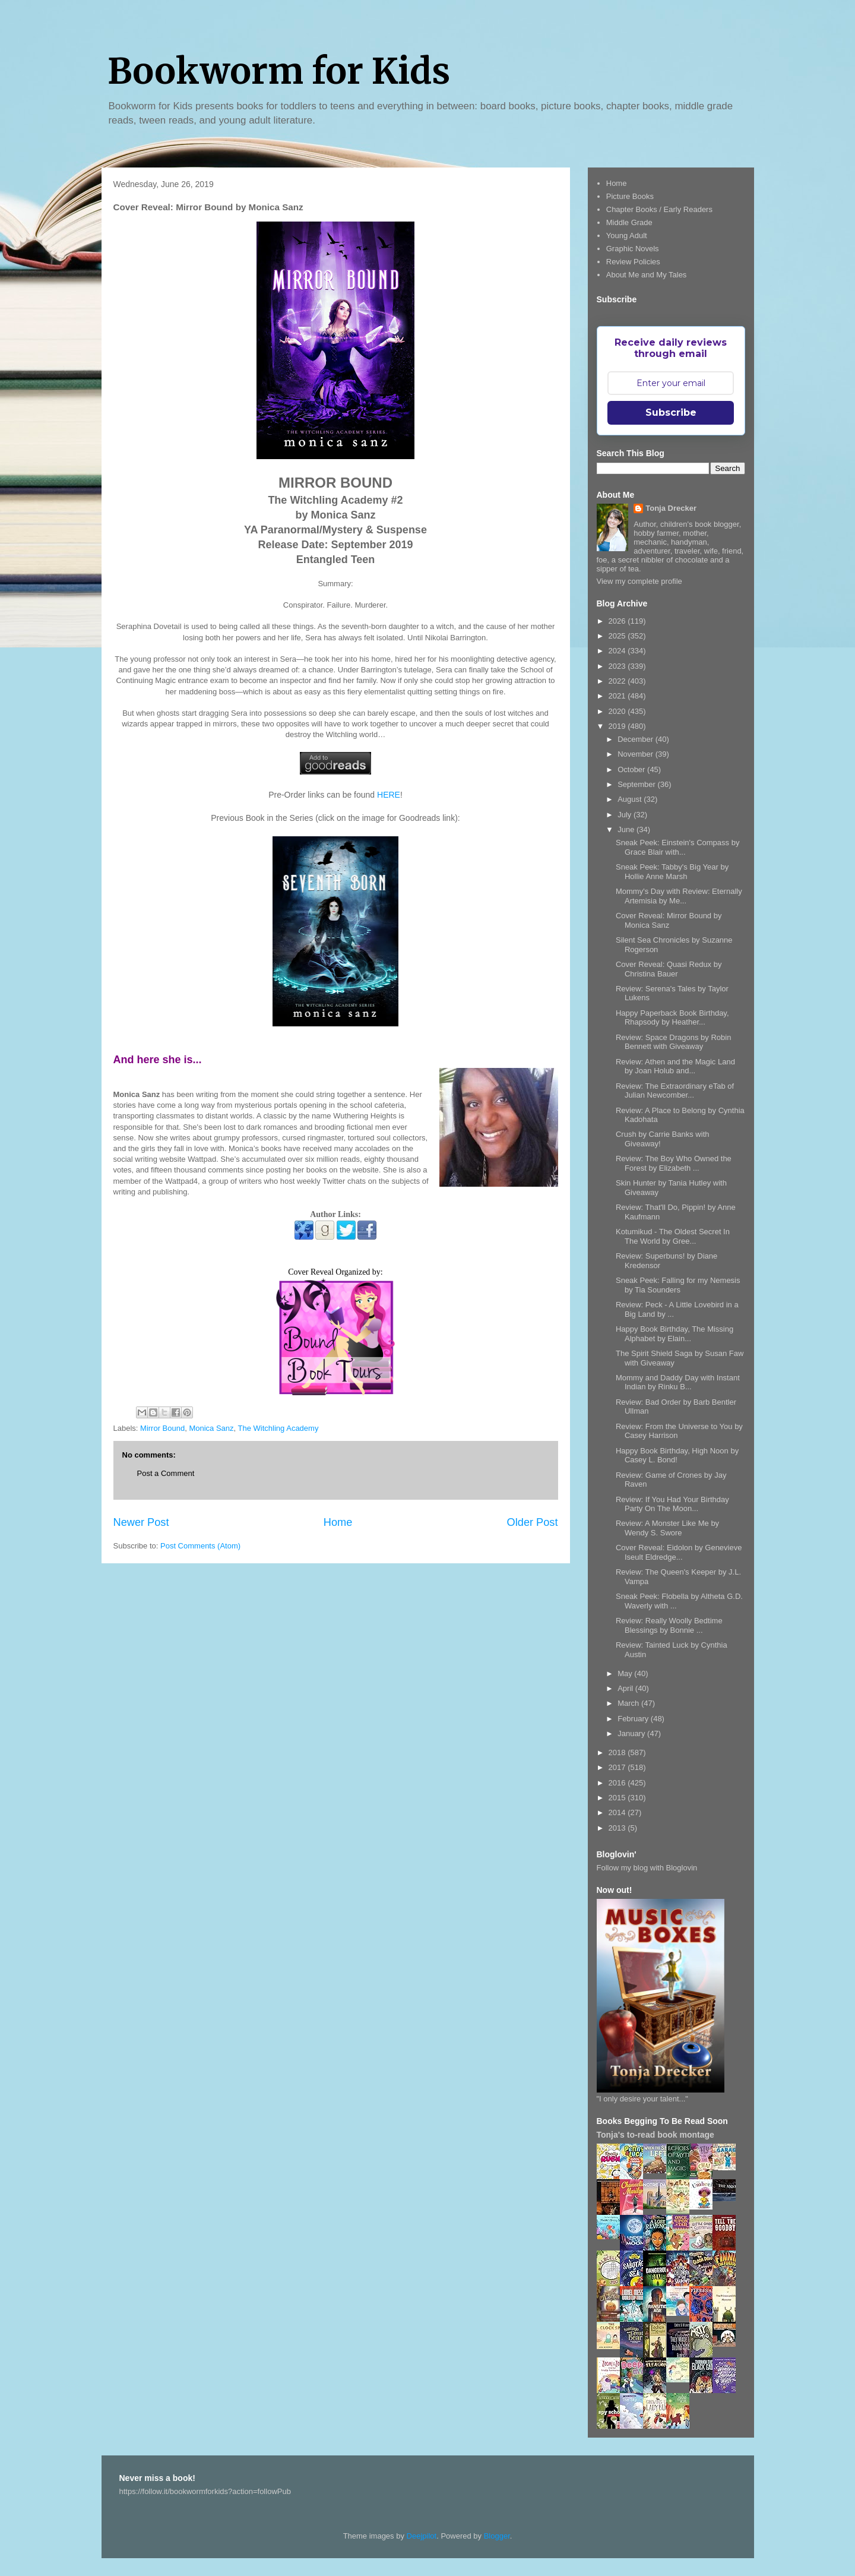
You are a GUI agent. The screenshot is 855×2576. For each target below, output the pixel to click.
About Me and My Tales (646, 274)
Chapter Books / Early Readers (659, 209)
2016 (618, 1782)
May (626, 1673)
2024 (618, 650)
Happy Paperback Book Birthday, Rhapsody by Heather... (672, 1018)
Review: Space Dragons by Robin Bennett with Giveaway (673, 1042)
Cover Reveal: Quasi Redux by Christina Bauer (668, 969)
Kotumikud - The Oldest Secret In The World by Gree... (673, 1236)
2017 (618, 1767)
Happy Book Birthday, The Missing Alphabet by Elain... (674, 1334)
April (626, 1688)
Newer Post (141, 1522)
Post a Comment (166, 1473)
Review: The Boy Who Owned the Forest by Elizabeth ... (674, 1163)
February (634, 1718)
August (631, 799)
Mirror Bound (162, 1428)
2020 (618, 711)
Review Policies (633, 261)
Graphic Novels (632, 248)
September (637, 784)
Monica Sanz (211, 1428)
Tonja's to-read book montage (655, 2134)
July (626, 814)
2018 (618, 1752)
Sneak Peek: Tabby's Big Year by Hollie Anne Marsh (672, 871)
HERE (388, 794)
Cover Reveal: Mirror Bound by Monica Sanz (668, 920)
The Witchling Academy (278, 1428)
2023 (618, 666)
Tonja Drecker (670, 508)
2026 (618, 621)
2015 (618, 1797)
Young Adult (626, 235)
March (629, 1703)
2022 (618, 681)
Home (338, 1522)
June (627, 829)
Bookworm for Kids (278, 71)
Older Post (532, 1522)
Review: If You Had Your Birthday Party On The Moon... (672, 1504)
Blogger (497, 2535)
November (637, 754)
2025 (618, 635)
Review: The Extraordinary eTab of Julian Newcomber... (675, 1091)
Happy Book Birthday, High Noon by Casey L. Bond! (677, 1455)
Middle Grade (629, 222)
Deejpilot (422, 2535)
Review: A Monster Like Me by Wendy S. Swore (667, 1528)
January (632, 1733)
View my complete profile (639, 581)
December (637, 739)
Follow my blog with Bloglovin (647, 1867)
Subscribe (670, 412)
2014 (618, 1812)
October (632, 769)
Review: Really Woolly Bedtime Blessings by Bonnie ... (669, 1625)
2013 (618, 1827)
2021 (618, 695)
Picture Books (630, 196)
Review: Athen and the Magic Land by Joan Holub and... (675, 1066)
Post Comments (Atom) (200, 1545)
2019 (618, 726)
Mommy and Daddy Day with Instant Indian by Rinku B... (678, 1382)
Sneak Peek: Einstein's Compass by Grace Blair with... (677, 847)
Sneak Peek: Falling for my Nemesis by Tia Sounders (678, 1285)
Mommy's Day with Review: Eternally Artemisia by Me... (679, 896)
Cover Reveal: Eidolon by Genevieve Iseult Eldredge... (679, 1552)
